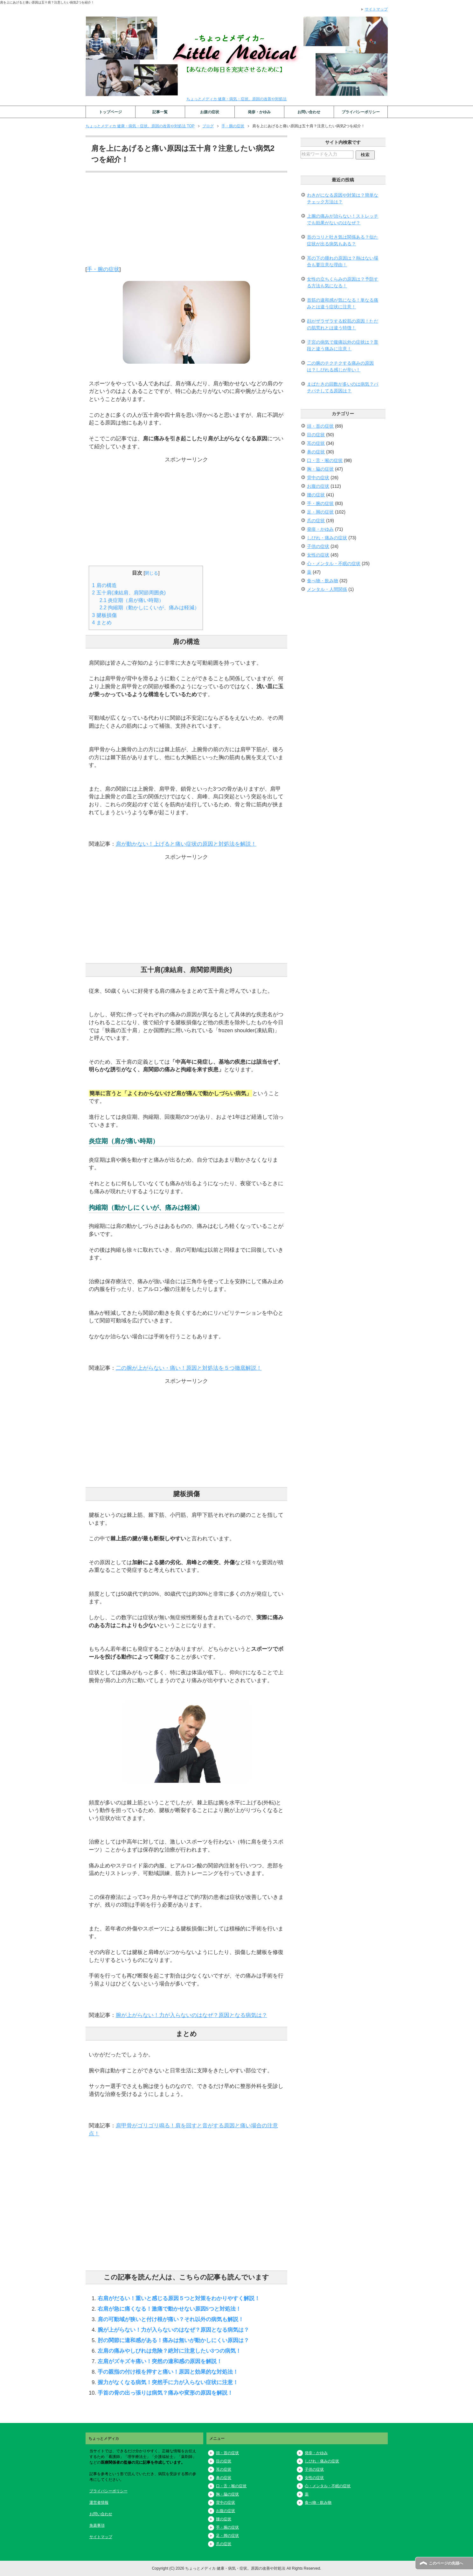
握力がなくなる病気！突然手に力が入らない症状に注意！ (168, 2382)
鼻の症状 (316, 451)
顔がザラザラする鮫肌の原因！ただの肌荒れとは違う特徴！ (342, 324)
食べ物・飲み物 (322, 580)
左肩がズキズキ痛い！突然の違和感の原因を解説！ (160, 2361)
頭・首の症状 (320, 426)
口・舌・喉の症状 (325, 460)
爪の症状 (316, 520)
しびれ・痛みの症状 (327, 537)
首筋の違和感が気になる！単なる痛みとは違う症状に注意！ (342, 303)
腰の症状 (316, 494)
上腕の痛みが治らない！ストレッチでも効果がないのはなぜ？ (342, 219)
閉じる (151, 573)
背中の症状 (318, 477)
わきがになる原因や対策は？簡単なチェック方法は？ (342, 198)
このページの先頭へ (446, 2563)
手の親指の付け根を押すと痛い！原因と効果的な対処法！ (168, 2372)
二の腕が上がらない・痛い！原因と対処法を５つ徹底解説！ (189, 1368)
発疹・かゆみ (259, 112)
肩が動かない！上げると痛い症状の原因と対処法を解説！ (186, 844)
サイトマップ (100, 2537)
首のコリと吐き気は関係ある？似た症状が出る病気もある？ (342, 240)
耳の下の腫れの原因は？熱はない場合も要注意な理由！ (342, 261)
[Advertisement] (187, 220)
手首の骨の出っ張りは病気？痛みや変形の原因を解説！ (165, 2393)
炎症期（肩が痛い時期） (132, 600)
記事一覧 (160, 112)
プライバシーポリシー (361, 112)
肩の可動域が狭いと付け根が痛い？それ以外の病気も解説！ (171, 2319)
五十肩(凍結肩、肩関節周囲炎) (129, 592)
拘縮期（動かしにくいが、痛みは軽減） (149, 607)
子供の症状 (318, 546)
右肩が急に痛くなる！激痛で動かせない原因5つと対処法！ (169, 2309)
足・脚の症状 (320, 511)
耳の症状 (316, 443)
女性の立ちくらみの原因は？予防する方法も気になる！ (342, 282)
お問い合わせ (308, 112)
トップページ (110, 112)
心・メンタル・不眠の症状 (333, 563)
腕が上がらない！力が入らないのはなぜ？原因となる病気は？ (191, 2015)
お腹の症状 (209, 112)
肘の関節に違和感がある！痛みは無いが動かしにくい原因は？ (173, 2340)
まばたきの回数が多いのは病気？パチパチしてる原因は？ (342, 387)
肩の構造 (104, 585)
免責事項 (97, 2525)
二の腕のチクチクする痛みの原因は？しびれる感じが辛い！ (340, 366)
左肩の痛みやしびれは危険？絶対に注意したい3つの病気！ (169, 2351)
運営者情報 (98, 2502)
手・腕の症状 (103, 269)
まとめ (102, 622)
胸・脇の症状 (320, 469)
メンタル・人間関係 (327, 589)
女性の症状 (318, 554)
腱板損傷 (104, 615)
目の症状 (316, 434)
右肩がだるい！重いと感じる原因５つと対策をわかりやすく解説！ (179, 2298)
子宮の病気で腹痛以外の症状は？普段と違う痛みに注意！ (342, 345)
